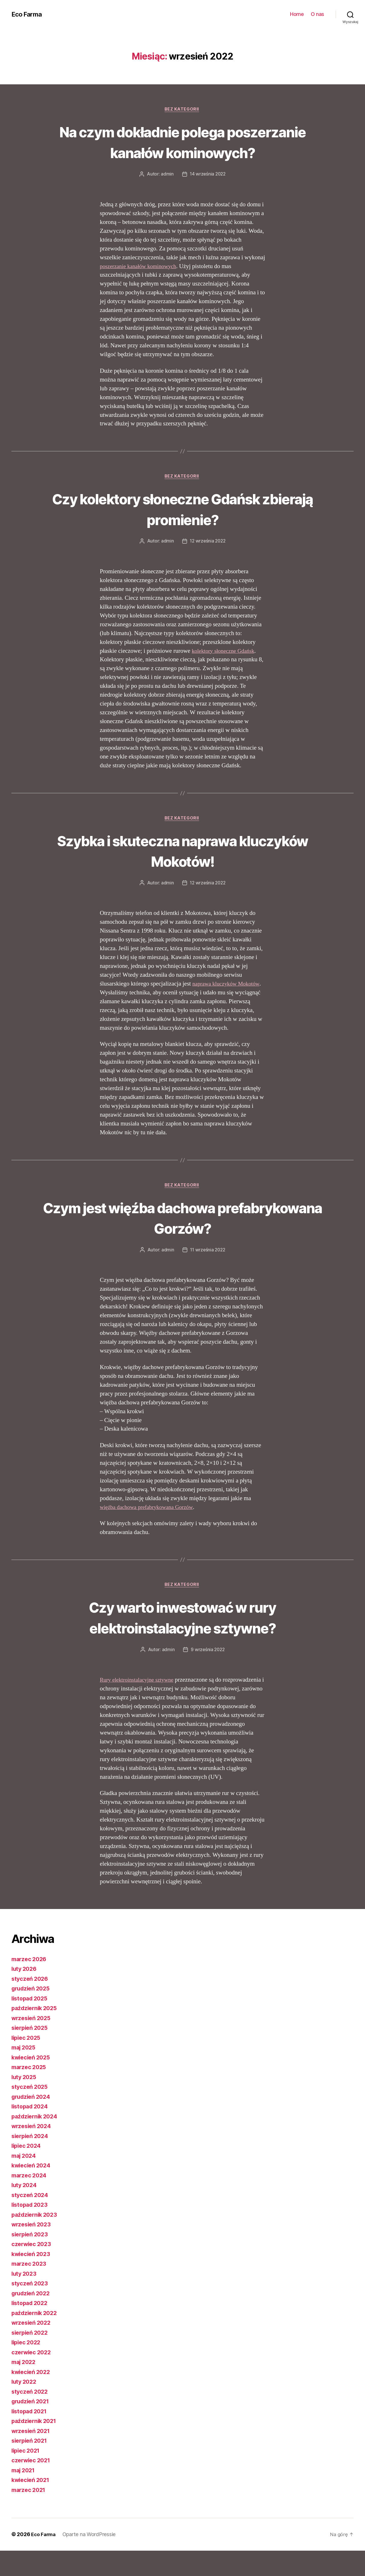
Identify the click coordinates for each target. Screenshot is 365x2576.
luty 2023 (24, 2298)
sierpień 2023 (31, 2259)
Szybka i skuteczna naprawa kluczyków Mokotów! (182, 873)
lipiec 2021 (26, 2475)
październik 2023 (36, 2239)
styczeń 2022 (30, 2416)
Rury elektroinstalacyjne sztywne (139, 1705)
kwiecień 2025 (32, 2082)
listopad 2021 (30, 2436)
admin (166, 196)
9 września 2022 (207, 1675)
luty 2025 (24, 2102)
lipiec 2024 (27, 2171)
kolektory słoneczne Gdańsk (225, 673)
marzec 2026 (30, 1984)
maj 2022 (24, 2387)
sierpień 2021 (30, 2466)
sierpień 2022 (31, 2357)
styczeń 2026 (30, 2004)
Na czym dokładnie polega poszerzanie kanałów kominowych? (182, 152)
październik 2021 (35, 2446)
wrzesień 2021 (32, 2456)
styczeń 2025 (30, 2112)
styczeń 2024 (30, 2220)
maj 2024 (24, 2181)
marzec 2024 (30, 2200)
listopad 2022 (31, 2328)
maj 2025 (24, 2073)
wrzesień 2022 (32, 2348)
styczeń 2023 (30, 2308)
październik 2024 (36, 2141)
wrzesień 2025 (32, 2043)
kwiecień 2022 (32, 2397)
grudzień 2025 (32, 2014)
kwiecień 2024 (32, 2190)
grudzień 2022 (32, 2318)
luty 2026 (25, 1994)
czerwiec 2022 (32, 2377)
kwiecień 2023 (32, 2279)
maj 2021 (24, 2495)
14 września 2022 (207, 196)
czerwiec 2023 (32, 2269)
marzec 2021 (29, 2515)
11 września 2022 (207, 1274)
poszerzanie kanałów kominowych (141, 288)
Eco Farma (27, 14)
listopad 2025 (31, 2023)
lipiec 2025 (27, 2063)
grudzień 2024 (32, 2122)
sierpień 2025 (31, 2053)
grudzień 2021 (32, 2426)
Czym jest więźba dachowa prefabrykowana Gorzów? (182, 1241)
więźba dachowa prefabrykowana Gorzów (150, 1531)
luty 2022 (24, 2407)
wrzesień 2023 (32, 2249)
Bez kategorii (182, 109)
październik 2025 (36, 2033)
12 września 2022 (207, 563)
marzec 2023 (30, 2289)
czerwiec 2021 (32, 2485)
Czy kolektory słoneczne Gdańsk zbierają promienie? (182, 530)
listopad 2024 (31, 2132)
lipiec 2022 (27, 2367)
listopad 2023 (31, 2230)
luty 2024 (25, 2210)
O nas (317, 14)
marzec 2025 (30, 2092)
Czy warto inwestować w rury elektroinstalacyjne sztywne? (182, 1642)
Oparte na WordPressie (90, 2560)
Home (297, 14)
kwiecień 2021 (32, 2505)
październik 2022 (36, 2338)
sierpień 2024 (31, 2161)
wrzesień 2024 (32, 2151)
